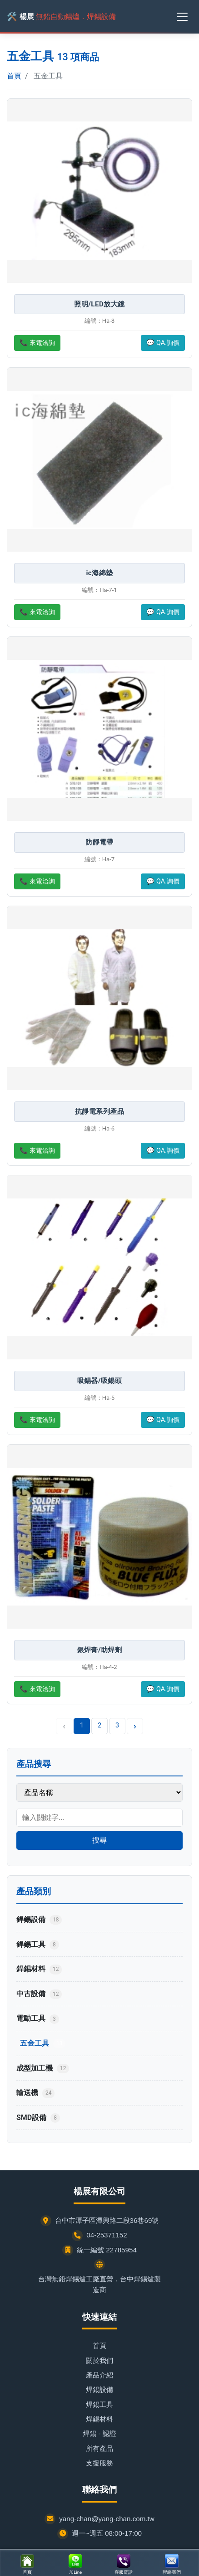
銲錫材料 (39, 1969)
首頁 (14, 76)
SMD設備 (38, 2118)
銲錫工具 (37, 1945)
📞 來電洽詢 (37, 343)
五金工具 (42, 2043)
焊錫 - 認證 (99, 2433)
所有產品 (99, 2448)
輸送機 (35, 2093)
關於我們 (99, 2360)
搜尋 (99, 1840)
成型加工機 (42, 2068)
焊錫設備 (99, 2389)
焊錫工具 (99, 2404)
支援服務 (99, 2463)
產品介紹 (99, 2375)
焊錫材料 (99, 2419)
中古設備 (39, 1994)
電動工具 (37, 2018)
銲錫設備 (39, 1920)
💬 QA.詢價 (162, 343)
